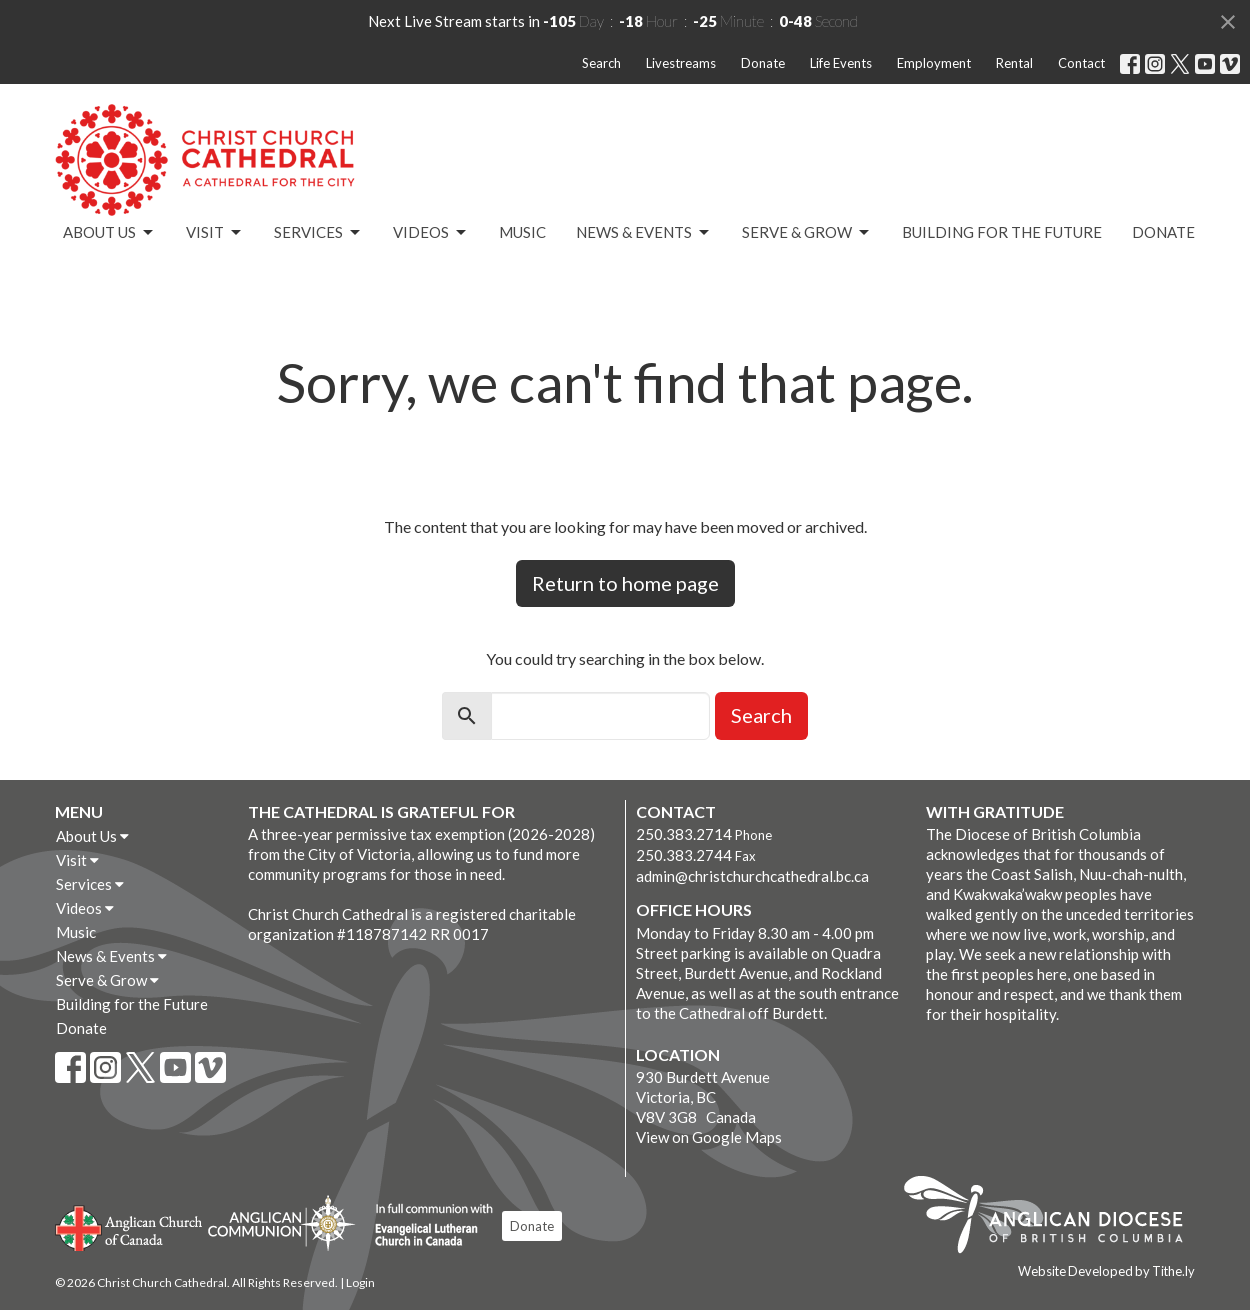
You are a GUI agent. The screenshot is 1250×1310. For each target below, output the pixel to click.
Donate (763, 63)
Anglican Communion (281, 1222)
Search (601, 63)
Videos (431, 233)
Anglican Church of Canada (129, 1226)
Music (522, 232)
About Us (109, 233)
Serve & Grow (807, 233)
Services (318, 233)
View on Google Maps (709, 1137)
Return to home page (625, 583)
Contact (1081, 63)
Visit (215, 233)
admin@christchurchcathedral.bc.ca (752, 876)
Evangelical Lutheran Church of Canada (426, 1226)
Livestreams (681, 63)
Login (360, 1282)
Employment (934, 63)
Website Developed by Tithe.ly (1106, 1271)
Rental (1014, 63)
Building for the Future (1002, 232)
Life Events (841, 63)
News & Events (644, 233)
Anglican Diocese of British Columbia (1053, 1218)
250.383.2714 (684, 834)
